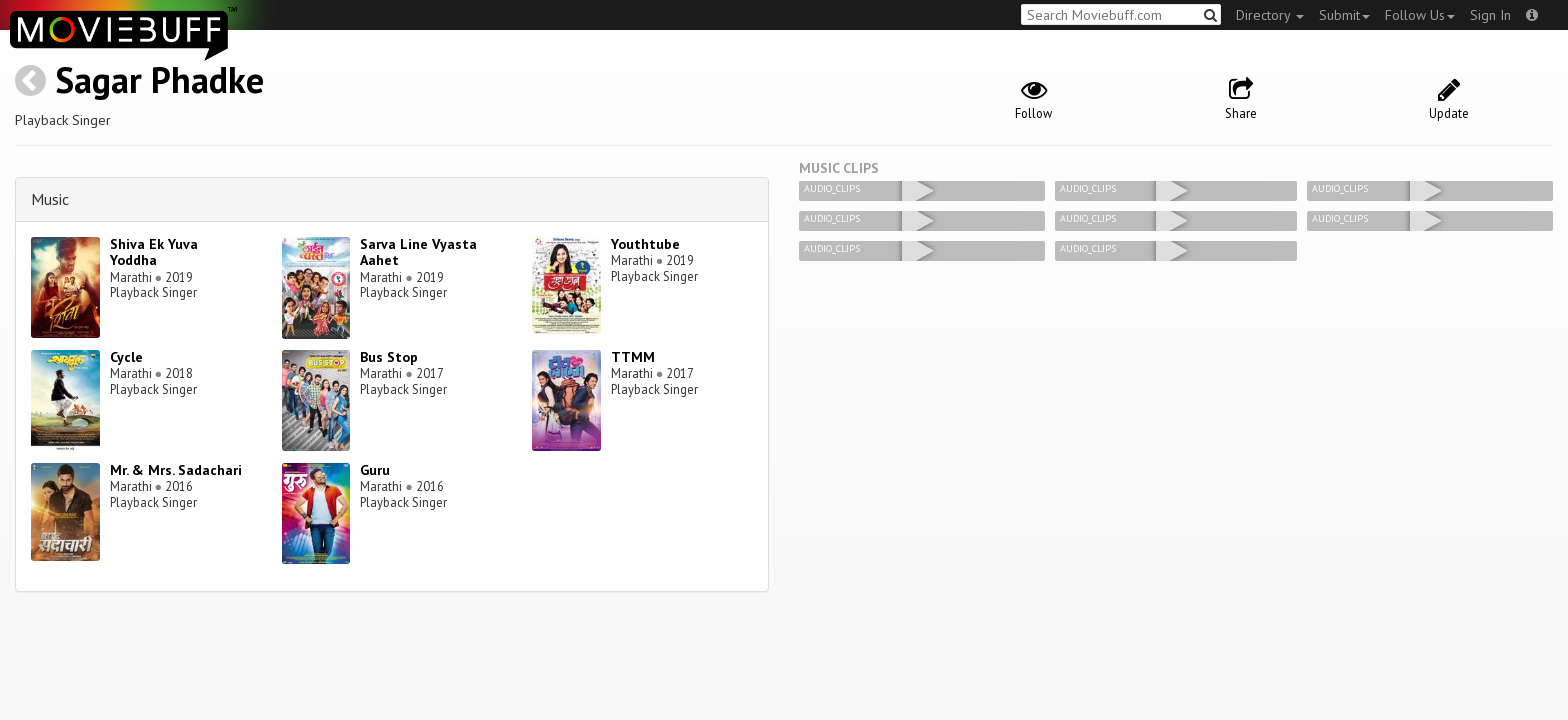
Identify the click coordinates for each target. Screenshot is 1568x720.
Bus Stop (389, 357)
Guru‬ (375, 470)
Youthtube (645, 244)
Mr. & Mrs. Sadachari (176, 470)
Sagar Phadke (159, 79)
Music (50, 199)
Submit (1344, 15)
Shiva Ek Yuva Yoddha (154, 252)
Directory (1270, 15)
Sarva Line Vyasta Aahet (418, 252)
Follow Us (1420, 15)
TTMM (633, 357)
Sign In (1490, 15)
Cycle (126, 357)
